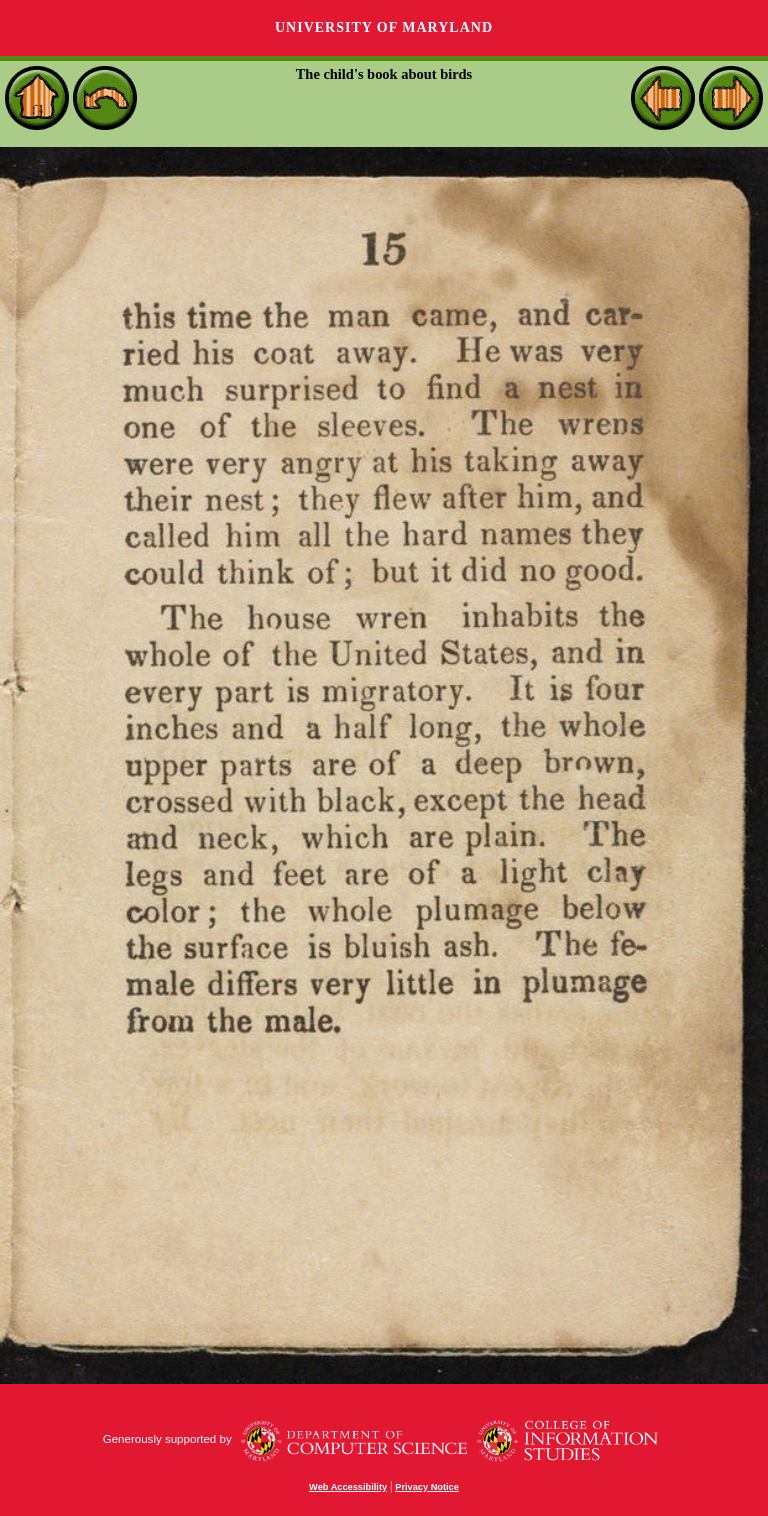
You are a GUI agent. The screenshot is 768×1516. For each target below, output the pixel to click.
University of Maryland (384, 27)
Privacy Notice (427, 1487)
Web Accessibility (348, 1487)
